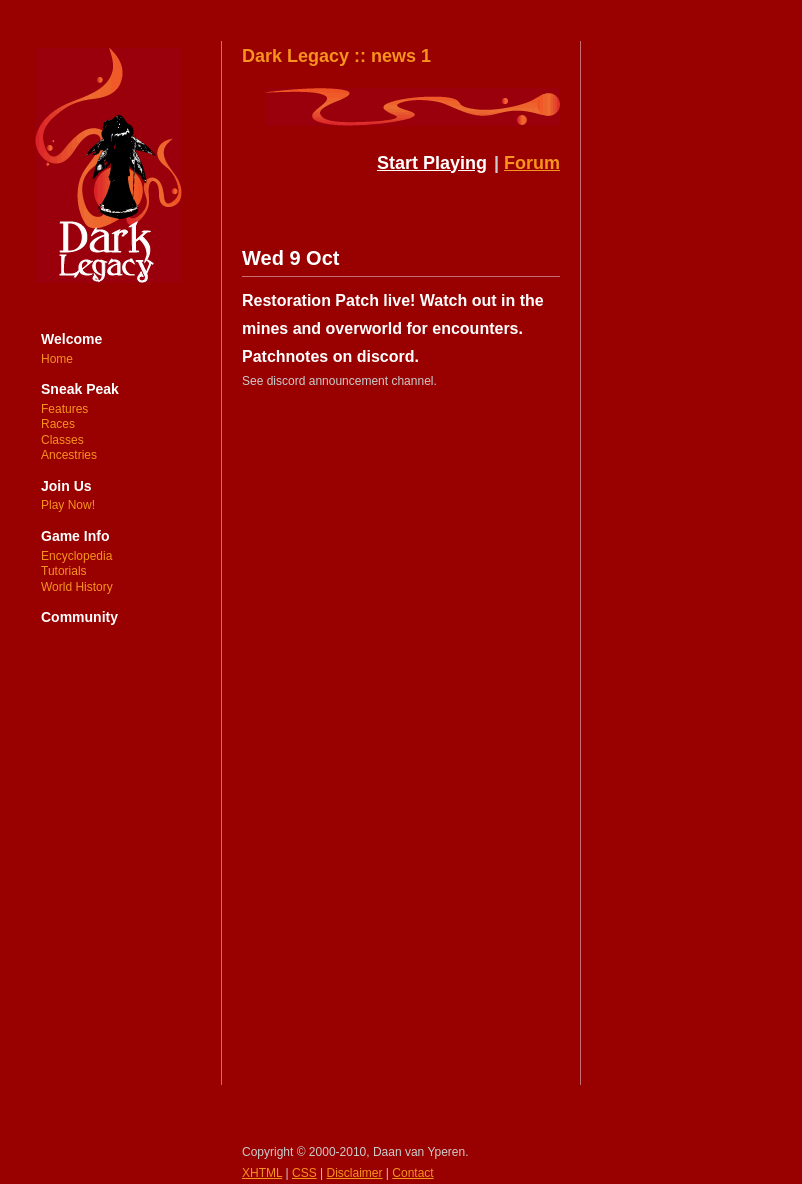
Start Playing (432, 163)
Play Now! (68, 505)
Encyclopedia (76, 556)
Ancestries (69, 455)
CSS (304, 1173)
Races (58, 424)
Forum (532, 163)
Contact (412, 1173)
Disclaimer (355, 1173)
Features (64, 409)
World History (77, 587)
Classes (62, 440)
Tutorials (64, 571)
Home (57, 359)
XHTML (262, 1173)
